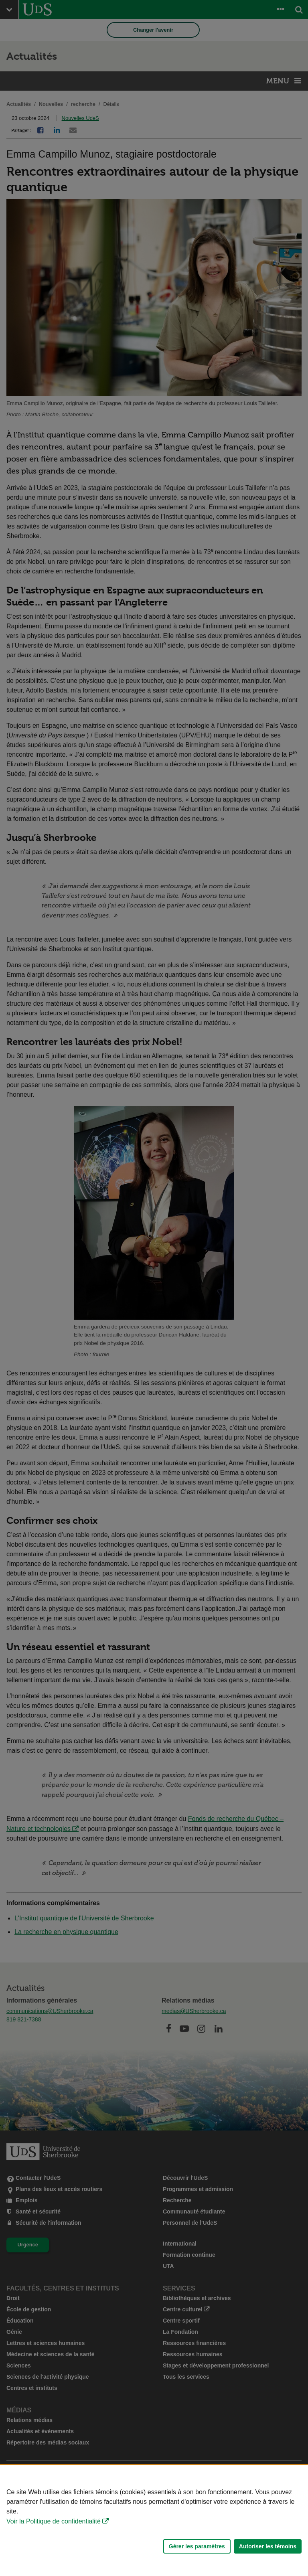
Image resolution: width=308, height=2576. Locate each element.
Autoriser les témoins (267, 2546)
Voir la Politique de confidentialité (53, 2521)
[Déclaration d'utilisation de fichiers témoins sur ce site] (154, 2520)
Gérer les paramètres (197, 2546)
